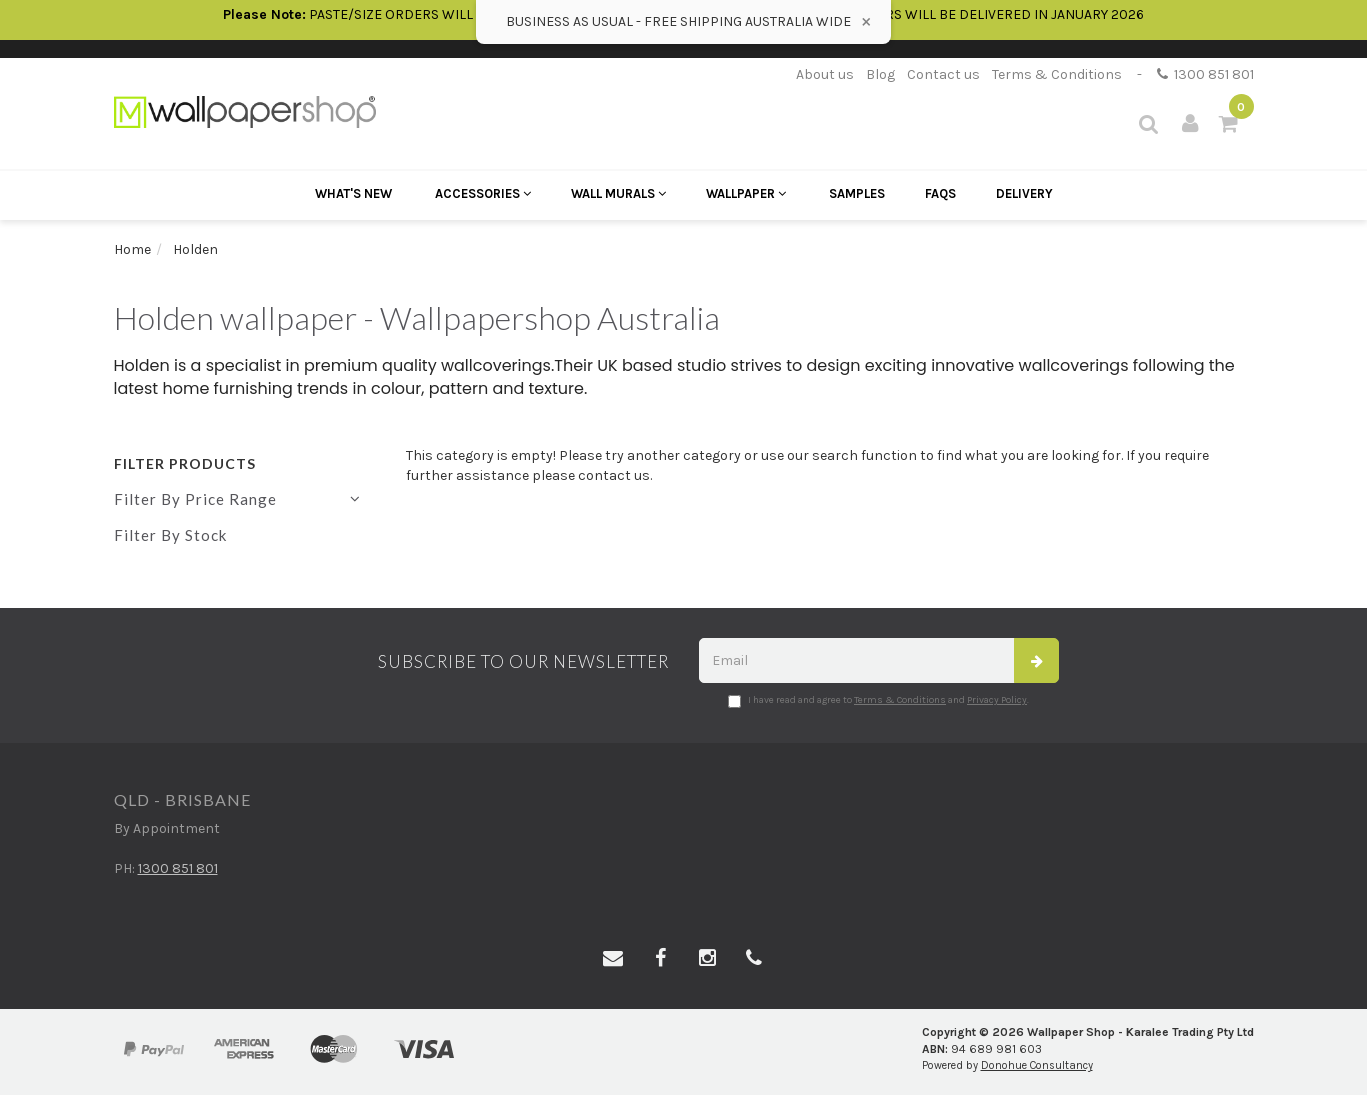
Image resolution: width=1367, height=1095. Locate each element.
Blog (880, 74)
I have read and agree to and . (878, 701)
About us (825, 74)
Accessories (483, 193)
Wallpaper (746, 193)
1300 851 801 (1205, 74)
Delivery (1024, 193)
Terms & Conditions (1057, 74)
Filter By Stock (170, 535)
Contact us (943, 74)
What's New (353, 193)
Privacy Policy (997, 700)
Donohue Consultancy (1037, 1065)
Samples (857, 193)
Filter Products (185, 463)
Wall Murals (618, 193)
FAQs (940, 193)
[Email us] (613, 959)
